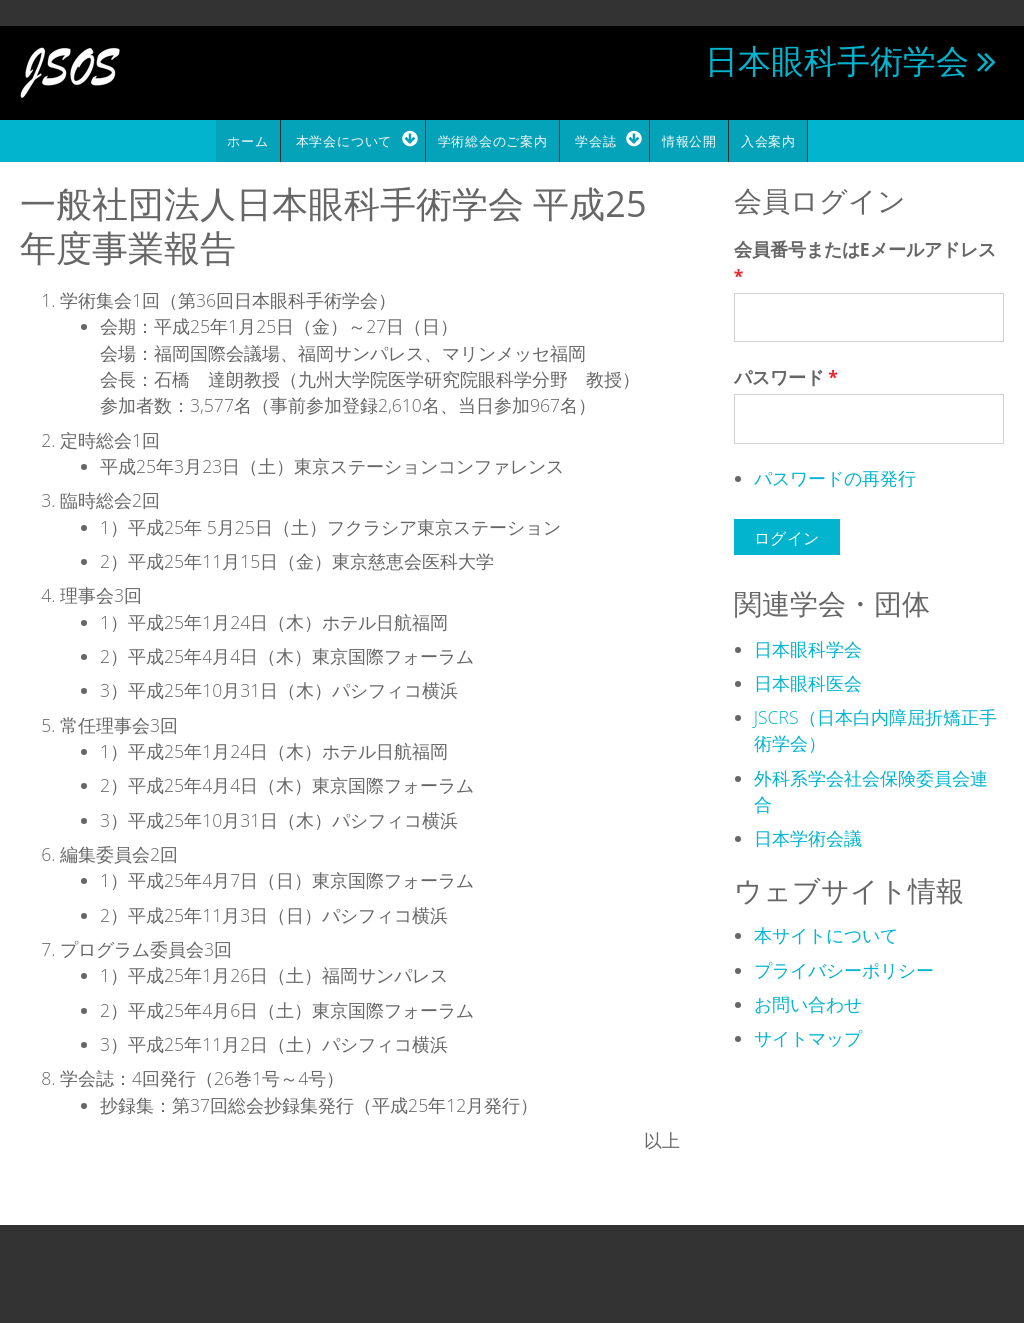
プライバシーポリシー (844, 967)
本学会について (339, 140)
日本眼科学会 (808, 646)
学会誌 (596, 140)
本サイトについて (826, 933)
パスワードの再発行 (835, 476)
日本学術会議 (808, 836)
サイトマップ (808, 1036)
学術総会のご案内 (491, 140)
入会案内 (775, 140)
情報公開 (694, 140)
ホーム (241, 140)
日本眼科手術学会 (837, 60)
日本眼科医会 (808, 680)
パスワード (786, 375)
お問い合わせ (808, 1001)
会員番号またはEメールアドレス (865, 260)
